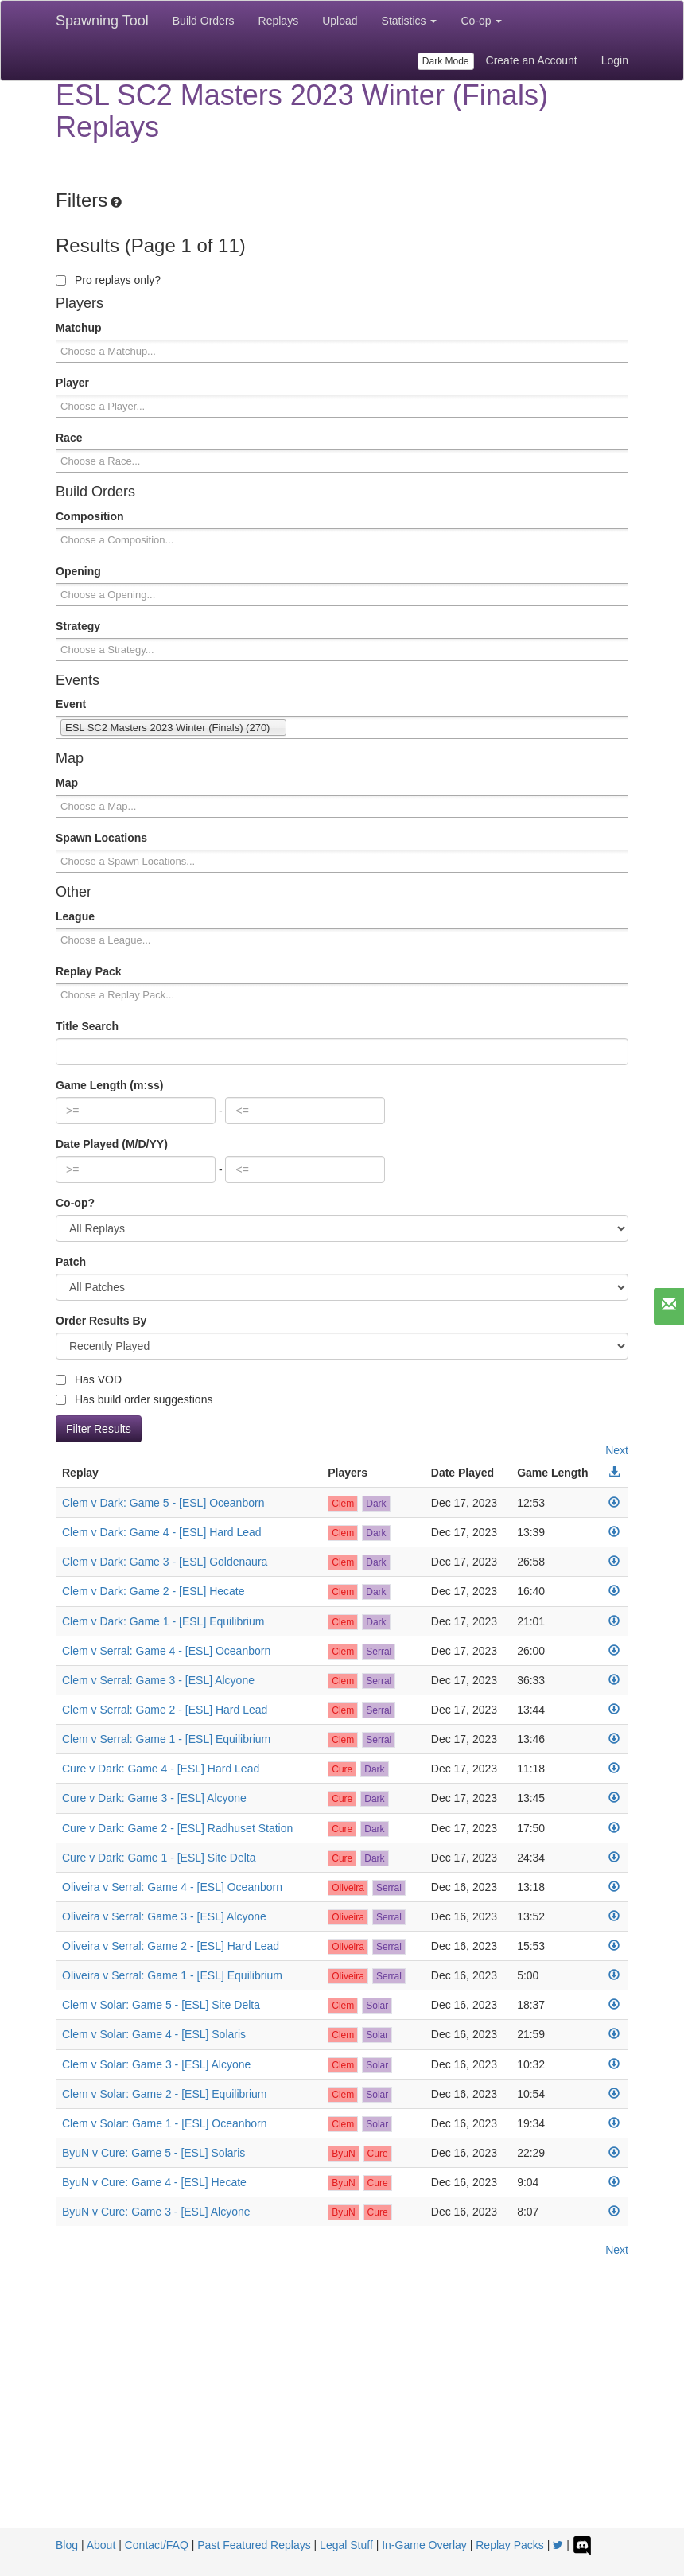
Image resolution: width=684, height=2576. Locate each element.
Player (72, 382)
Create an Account (531, 60)
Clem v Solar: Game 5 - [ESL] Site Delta (161, 2004)
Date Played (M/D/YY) (112, 1144)
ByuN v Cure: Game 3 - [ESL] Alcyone (156, 2211)
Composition (90, 516)
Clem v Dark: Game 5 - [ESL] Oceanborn (163, 1502)
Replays (278, 20)
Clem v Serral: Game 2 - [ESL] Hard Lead (164, 1709)
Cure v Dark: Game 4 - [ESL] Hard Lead (160, 1768)
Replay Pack (89, 971)
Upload (339, 20)
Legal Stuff (346, 2545)
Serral (378, 1651)
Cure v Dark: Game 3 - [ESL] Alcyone (154, 1798)
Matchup (79, 327)
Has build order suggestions (134, 1399)
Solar (377, 2005)
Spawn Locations (101, 837)
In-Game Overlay (424, 2545)
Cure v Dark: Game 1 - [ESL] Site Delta (159, 1857)
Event (71, 704)
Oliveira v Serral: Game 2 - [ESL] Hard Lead (170, 1946)
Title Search (87, 1026)
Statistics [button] (409, 20)
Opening (78, 571)
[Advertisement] (342, 2409)
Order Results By (101, 1320)
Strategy (78, 626)
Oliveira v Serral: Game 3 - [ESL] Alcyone (164, 1916)
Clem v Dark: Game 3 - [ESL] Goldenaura (164, 1561)
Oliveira (348, 1887)
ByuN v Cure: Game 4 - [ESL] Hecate (154, 2182)
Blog (67, 2545)
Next (616, 1450)
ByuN (343, 2153)
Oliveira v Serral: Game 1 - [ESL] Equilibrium (172, 1975)
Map (67, 782)
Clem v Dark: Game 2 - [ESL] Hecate (153, 1591)
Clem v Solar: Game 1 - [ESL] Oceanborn (164, 2123)
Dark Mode (445, 61)
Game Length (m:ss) (109, 1085)
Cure (342, 1769)
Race (69, 437)
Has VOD (89, 1379)
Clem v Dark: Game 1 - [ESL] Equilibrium (163, 1621)
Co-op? (75, 1203)
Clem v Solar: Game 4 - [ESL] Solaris (154, 2034)
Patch (71, 1261)
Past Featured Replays (253, 2545)
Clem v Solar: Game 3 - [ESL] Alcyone (156, 2064)
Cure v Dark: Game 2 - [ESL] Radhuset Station (177, 1828)
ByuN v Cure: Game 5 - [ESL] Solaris (153, 2152)
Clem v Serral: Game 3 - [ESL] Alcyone (158, 1680)
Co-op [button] (481, 20)
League (75, 916)
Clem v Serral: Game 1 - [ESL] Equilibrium (166, 1739)
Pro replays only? (108, 280)
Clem (343, 1503)
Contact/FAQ (156, 2545)
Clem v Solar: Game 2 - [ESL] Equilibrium (164, 2094)
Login (614, 60)
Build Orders (204, 20)
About (101, 2545)
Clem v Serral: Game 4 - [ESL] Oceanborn (166, 1650)
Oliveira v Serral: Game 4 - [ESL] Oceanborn (172, 1887)
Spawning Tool (102, 21)
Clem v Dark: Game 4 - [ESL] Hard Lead (162, 1532)
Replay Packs (510, 2545)
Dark (376, 1503)
